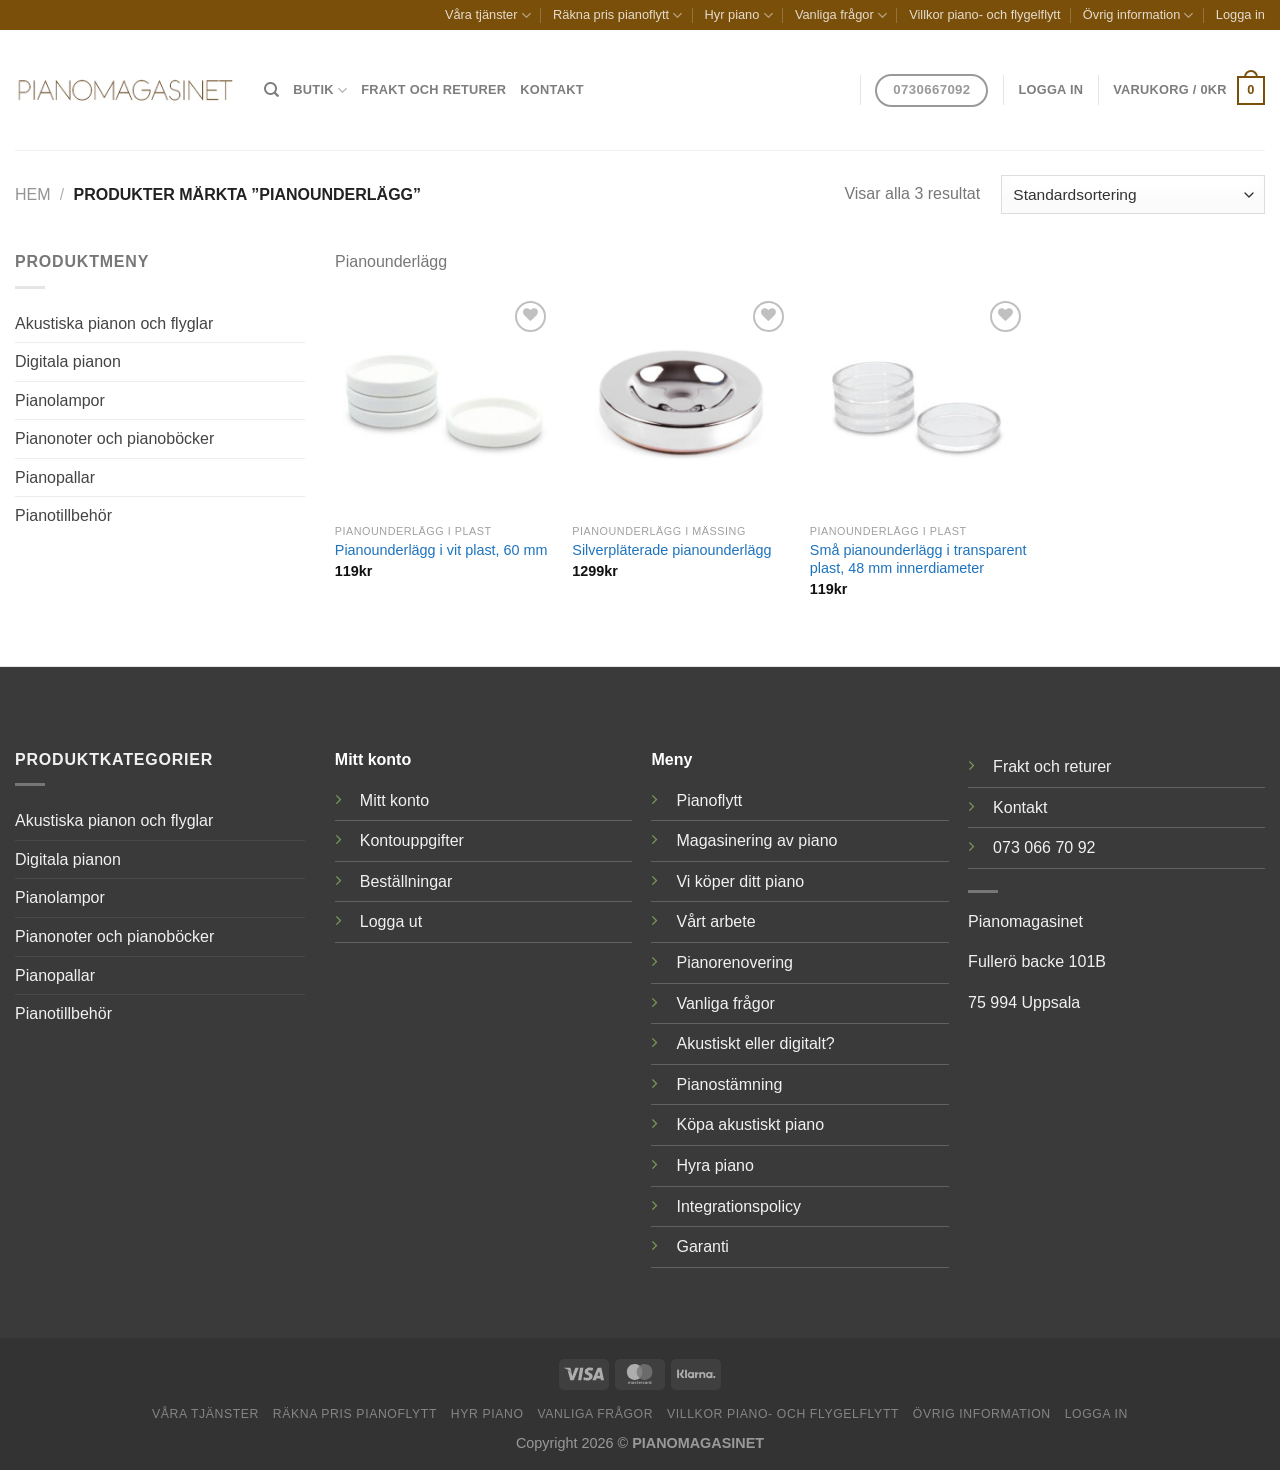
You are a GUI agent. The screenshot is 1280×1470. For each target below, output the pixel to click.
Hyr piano (739, 15)
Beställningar (406, 881)
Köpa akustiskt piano (750, 1124)
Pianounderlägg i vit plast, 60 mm (441, 550)
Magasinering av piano (756, 840)
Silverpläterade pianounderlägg (671, 550)
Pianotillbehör (63, 515)
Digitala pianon (68, 361)
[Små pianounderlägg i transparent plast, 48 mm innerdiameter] (919, 405)
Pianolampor (60, 400)
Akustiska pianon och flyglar (114, 323)
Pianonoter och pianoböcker (114, 438)
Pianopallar (55, 477)
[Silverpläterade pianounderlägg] (681, 405)
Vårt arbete (715, 921)
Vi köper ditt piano (740, 881)
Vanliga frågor (841, 15)
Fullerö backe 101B (1037, 961)
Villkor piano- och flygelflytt (984, 14)
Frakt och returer (433, 89)
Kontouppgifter (412, 840)
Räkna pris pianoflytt (617, 15)
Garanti (702, 1246)
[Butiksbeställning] (1133, 194)
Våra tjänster (488, 15)
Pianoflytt (709, 800)
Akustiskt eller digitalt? (755, 1043)
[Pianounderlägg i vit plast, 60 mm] (444, 405)
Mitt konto (394, 800)
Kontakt (551, 89)
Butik (320, 90)
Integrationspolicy (738, 1206)
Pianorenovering (734, 962)
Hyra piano (714, 1165)
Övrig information (1138, 15)
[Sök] (271, 90)
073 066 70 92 (1044, 847)
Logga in (1240, 14)
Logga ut (391, 921)
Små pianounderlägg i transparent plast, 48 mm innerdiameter (918, 559)
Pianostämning (729, 1084)
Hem (33, 194)
